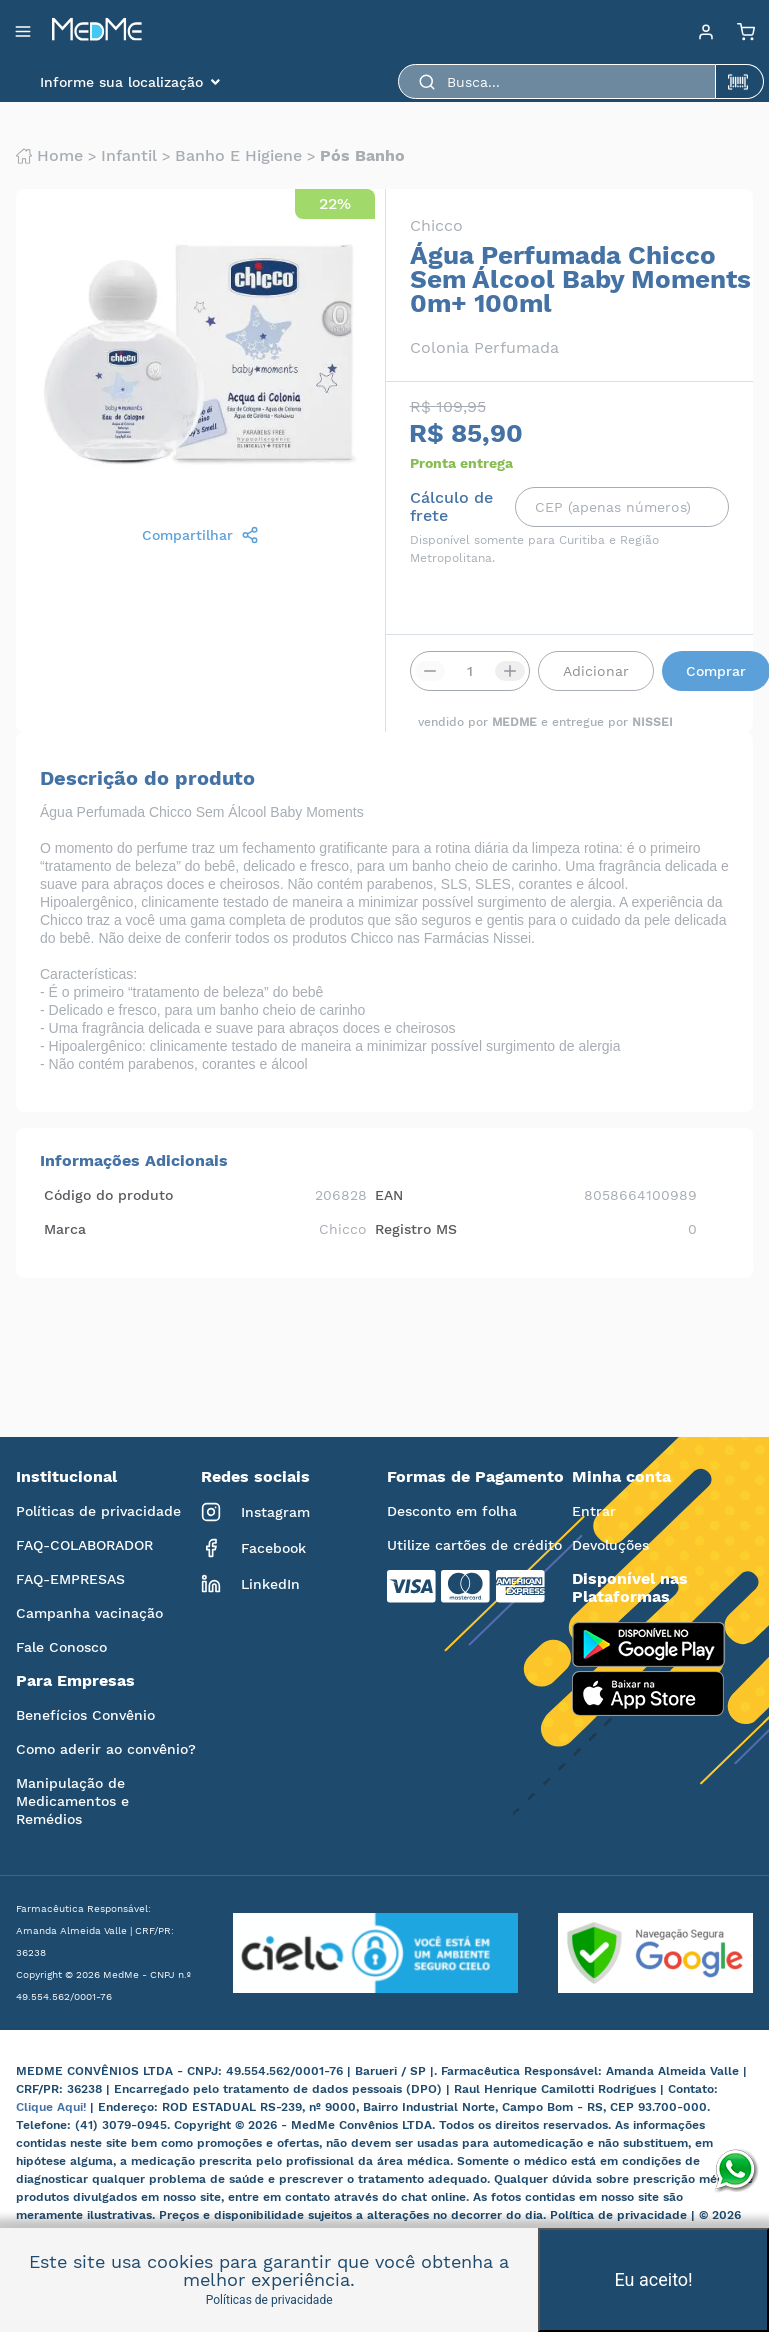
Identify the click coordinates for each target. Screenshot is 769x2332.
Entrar (594, 1511)
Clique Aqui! (53, 2107)
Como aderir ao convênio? (106, 1749)
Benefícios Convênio (85, 1715)
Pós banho (362, 156)
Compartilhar (200, 535)
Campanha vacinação (89, 1613)
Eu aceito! (654, 2279)
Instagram (255, 1512)
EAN (389, 1195)
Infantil (129, 156)
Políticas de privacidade (98, 1511)
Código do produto (108, 1195)
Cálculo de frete (451, 507)
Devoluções (610, 1545)
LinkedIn (250, 1584)
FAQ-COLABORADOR (84, 1545)
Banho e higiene (238, 156)
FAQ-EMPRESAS (70, 1579)
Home (49, 156)
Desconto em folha (452, 1511)
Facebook (253, 1548)
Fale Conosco (61, 1647)
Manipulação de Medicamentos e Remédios (72, 1801)
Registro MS (416, 1229)
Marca (65, 1229)
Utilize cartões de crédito (474, 1545)
